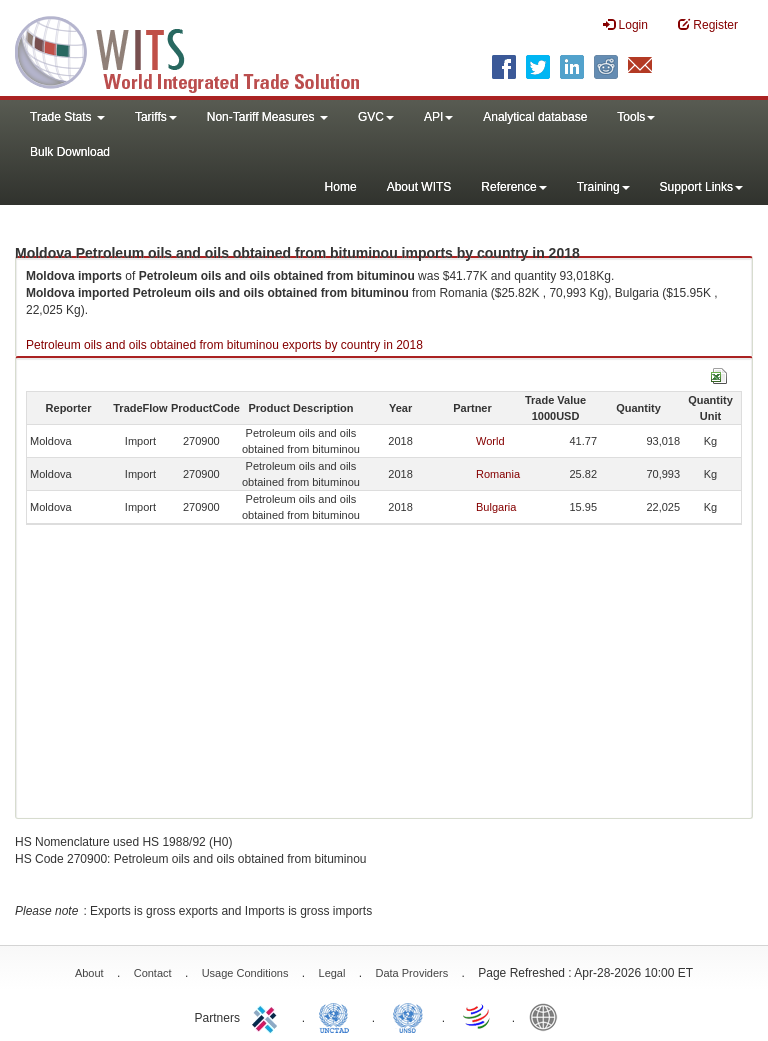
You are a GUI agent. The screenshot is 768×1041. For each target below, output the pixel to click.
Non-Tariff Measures (267, 117)
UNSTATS (408, 1016)
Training (603, 187)
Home (341, 187)
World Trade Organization (478, 1016)
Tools (636, 117)
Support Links (701, 187)
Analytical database (535, 117)
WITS (200, 50)
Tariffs (156, 117)
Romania (498, 474)
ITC (268, 1016)
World (490, 441)
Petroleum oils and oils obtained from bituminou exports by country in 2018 (224, 345)
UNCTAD (338, 1016)
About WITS (419, 187)
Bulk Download (70, 152)
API (438, 117)
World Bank (548, 1016)
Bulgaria (496, 507)
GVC (376, 117)
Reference (513, 187)
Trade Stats (67, 117)
